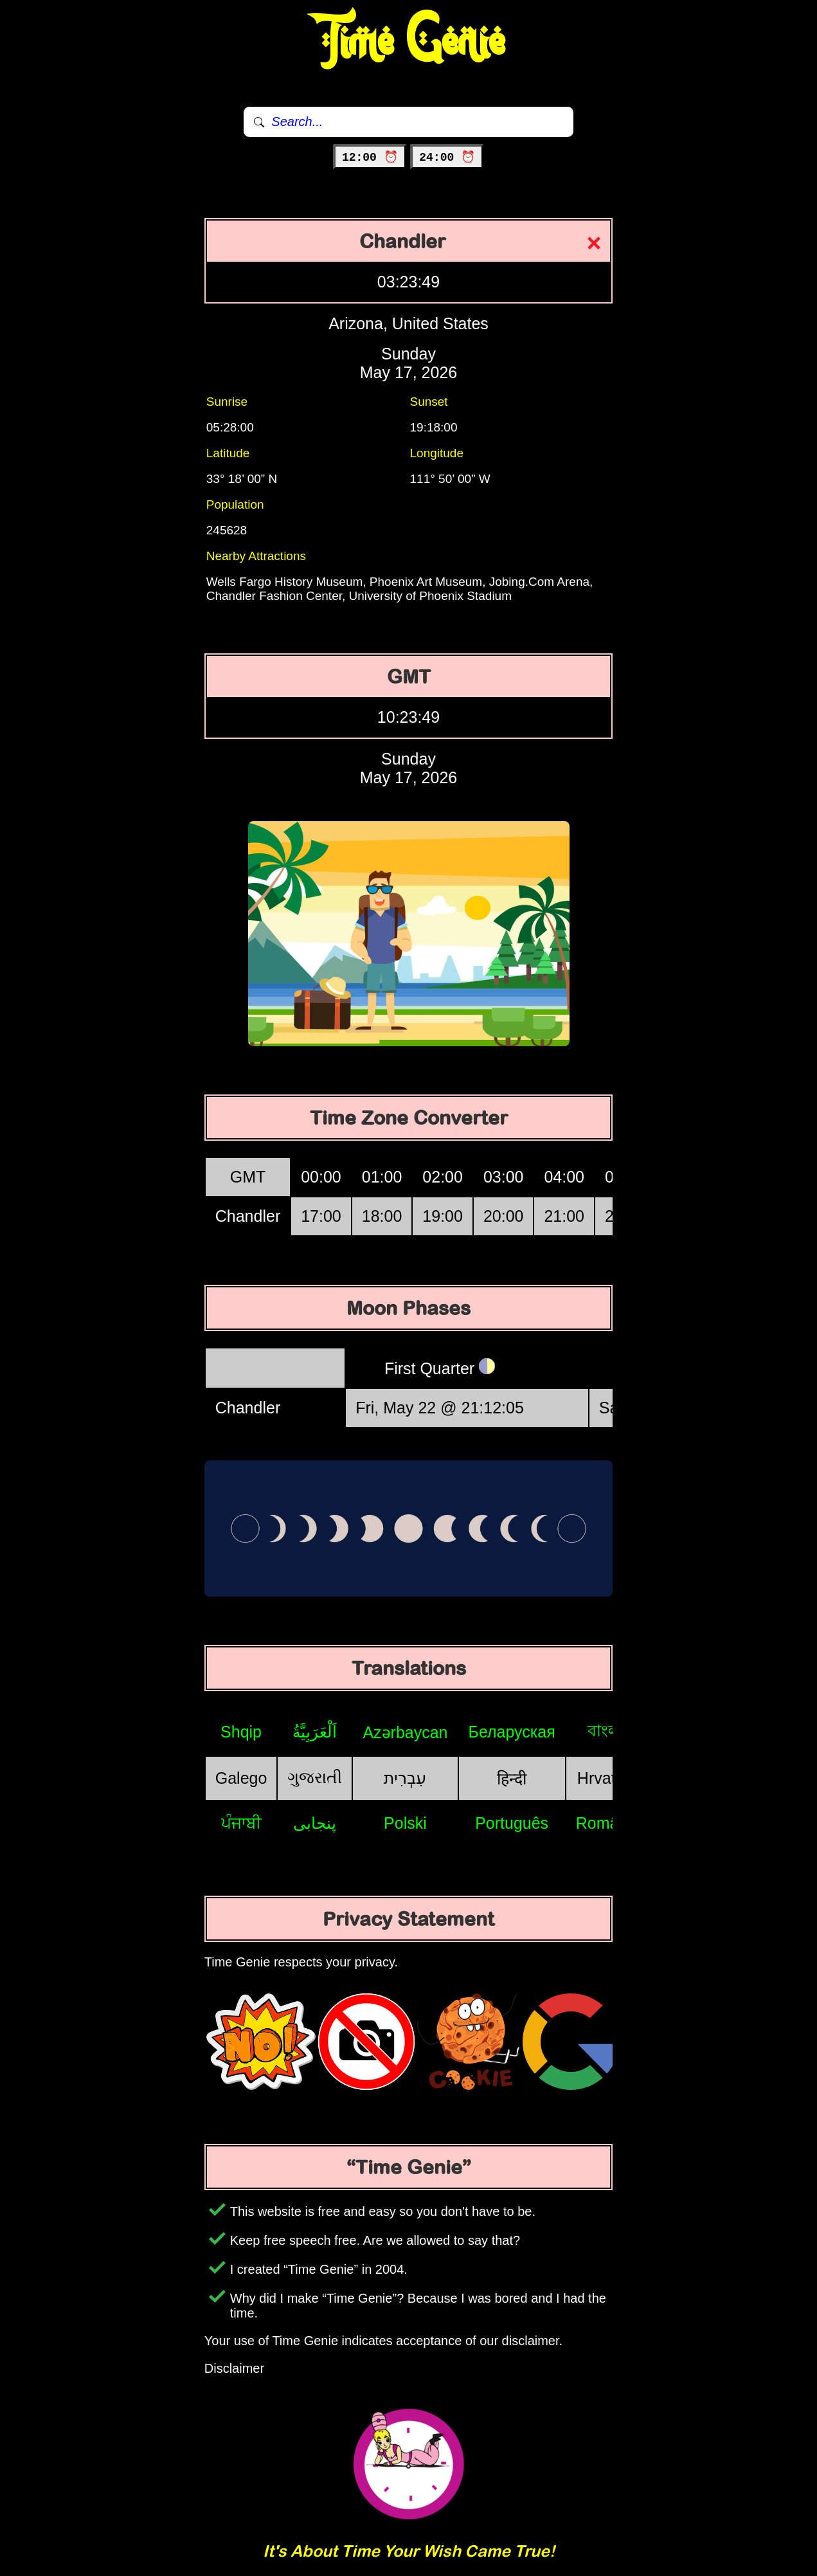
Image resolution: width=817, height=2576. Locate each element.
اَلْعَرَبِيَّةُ (314, 1732)
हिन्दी (511, 1779)
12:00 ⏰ (370, 157)
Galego (241, 1778)
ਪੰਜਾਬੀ (241, 1823)
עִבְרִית (405, 1778)
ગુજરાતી (314, 1777)
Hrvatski (606, 1778)
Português (511, 1823)
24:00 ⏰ (447, 157)
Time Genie (408, 42)
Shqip (241, 1732)
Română (606, 1823)
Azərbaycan (405, 1732)
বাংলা (606, 1730)
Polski (405, 1823)
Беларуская (512, 1732)
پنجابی (314, 1823)
